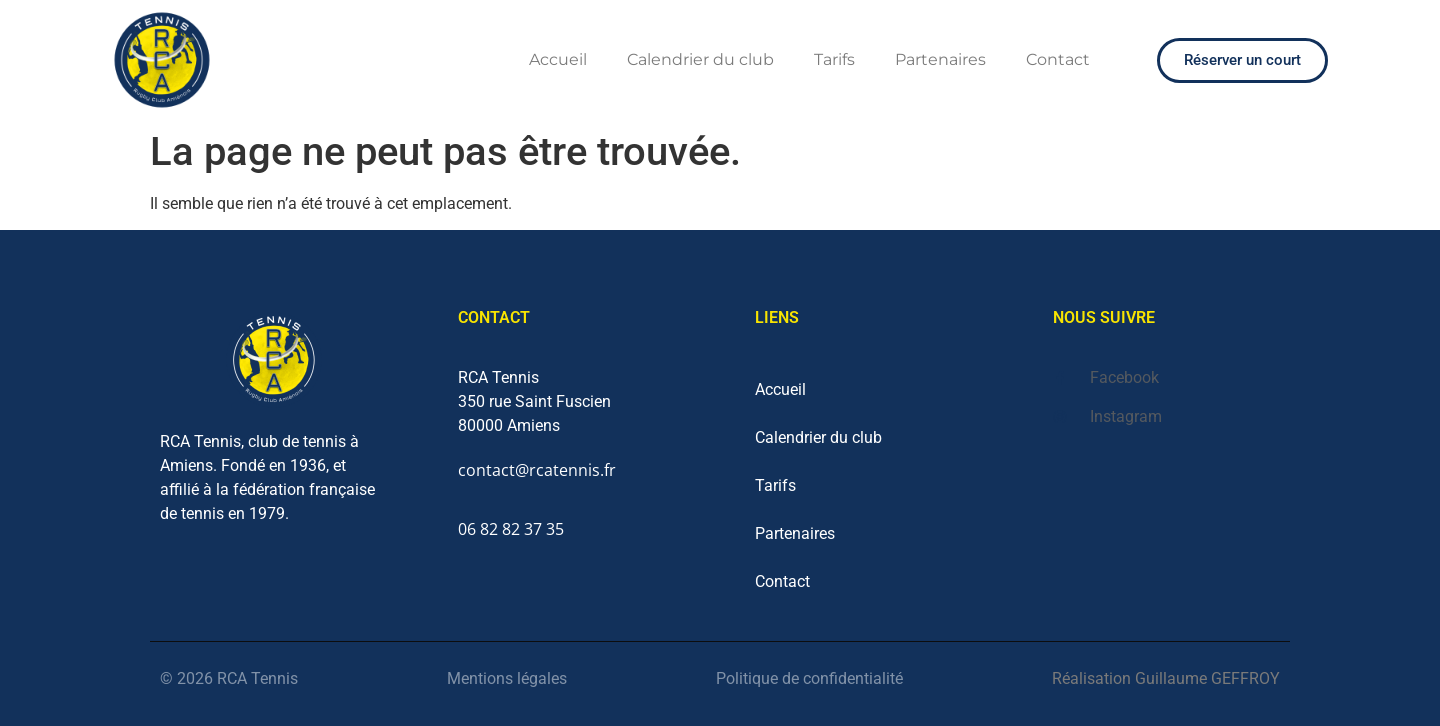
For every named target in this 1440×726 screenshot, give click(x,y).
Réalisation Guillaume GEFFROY (1166, 678)
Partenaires (940, 59)
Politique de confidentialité (809, 678)
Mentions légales (507, 678)
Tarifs (834, 59)
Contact (1058, 59)
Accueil (558, 59)
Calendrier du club (700, 59)
